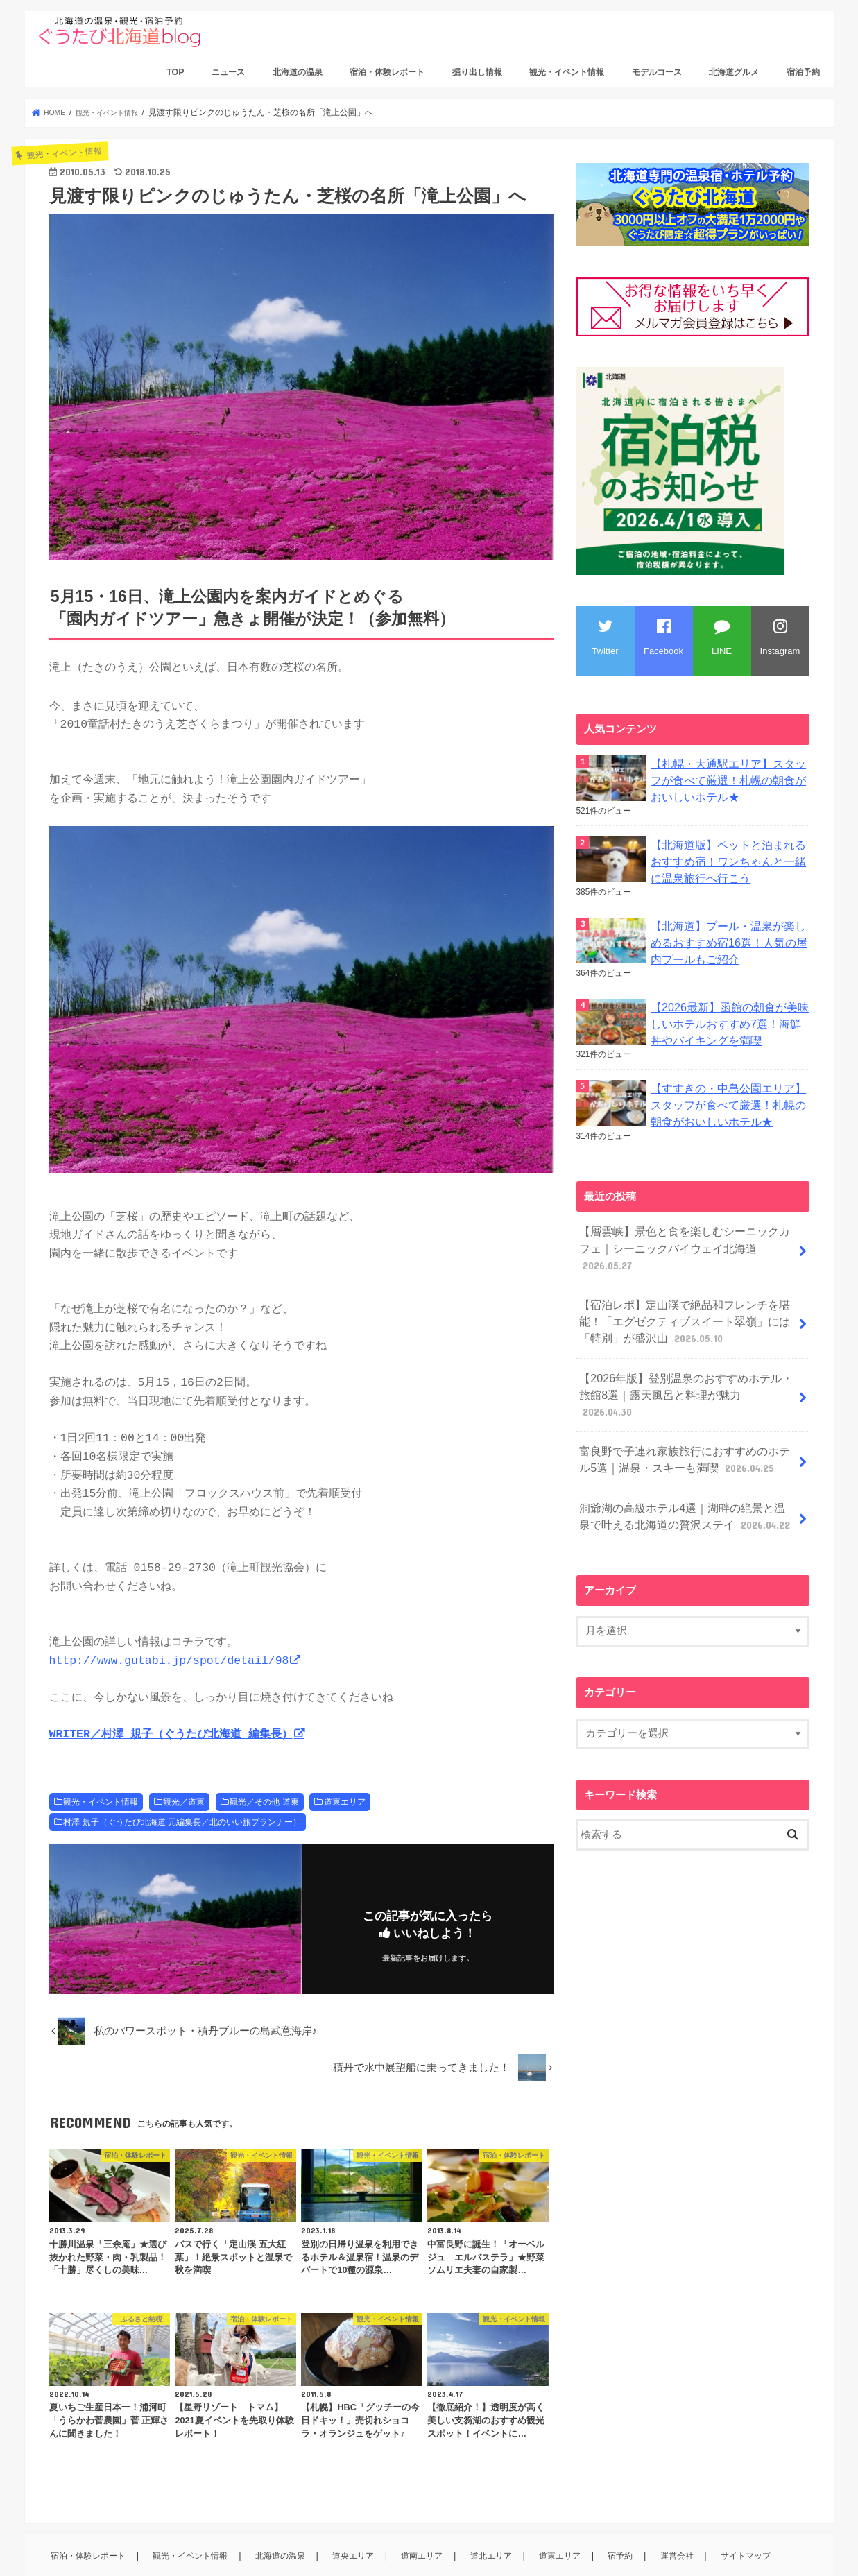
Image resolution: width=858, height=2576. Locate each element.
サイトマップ (748, 2514)
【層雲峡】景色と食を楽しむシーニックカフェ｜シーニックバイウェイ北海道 (685, 1219)
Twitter (605, 637)
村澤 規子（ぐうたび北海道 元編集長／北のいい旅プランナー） (182, 1780)
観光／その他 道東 (264, 1760)
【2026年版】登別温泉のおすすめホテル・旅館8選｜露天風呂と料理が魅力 (684, 1338)
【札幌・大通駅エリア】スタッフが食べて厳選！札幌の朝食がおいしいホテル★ (729, 778)
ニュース (228, 72)
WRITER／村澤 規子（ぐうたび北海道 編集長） (171, 1693)
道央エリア (358, 2514)
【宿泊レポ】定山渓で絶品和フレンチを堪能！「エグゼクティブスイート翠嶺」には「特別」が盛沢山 (678, 1278)
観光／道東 (184, 1760)
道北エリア (496, 2514)
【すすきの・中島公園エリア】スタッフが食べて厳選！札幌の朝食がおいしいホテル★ (729, 1087)
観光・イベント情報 (566, 72)
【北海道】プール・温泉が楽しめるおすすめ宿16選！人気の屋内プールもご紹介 (729, 932)
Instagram (780, 637)
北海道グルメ (734, 72)
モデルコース (657, 72)
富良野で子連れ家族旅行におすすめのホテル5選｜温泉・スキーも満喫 (686, 1390)
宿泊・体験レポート (387, 72)
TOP (175, 72)
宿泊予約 (803, 72)
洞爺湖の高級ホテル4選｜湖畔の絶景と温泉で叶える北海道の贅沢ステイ (686, 1442)
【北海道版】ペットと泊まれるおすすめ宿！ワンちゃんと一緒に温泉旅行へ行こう (729, 855)
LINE (722, 637)
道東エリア (345, 1760)
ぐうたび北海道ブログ (163, 2554)
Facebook (663, 637)
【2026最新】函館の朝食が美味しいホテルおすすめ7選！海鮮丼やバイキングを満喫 (730, 1010)
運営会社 (680, 2514)
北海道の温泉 (298, 72)
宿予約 (624, 2514)
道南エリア (427, 2514)
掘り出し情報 (477, 72)
